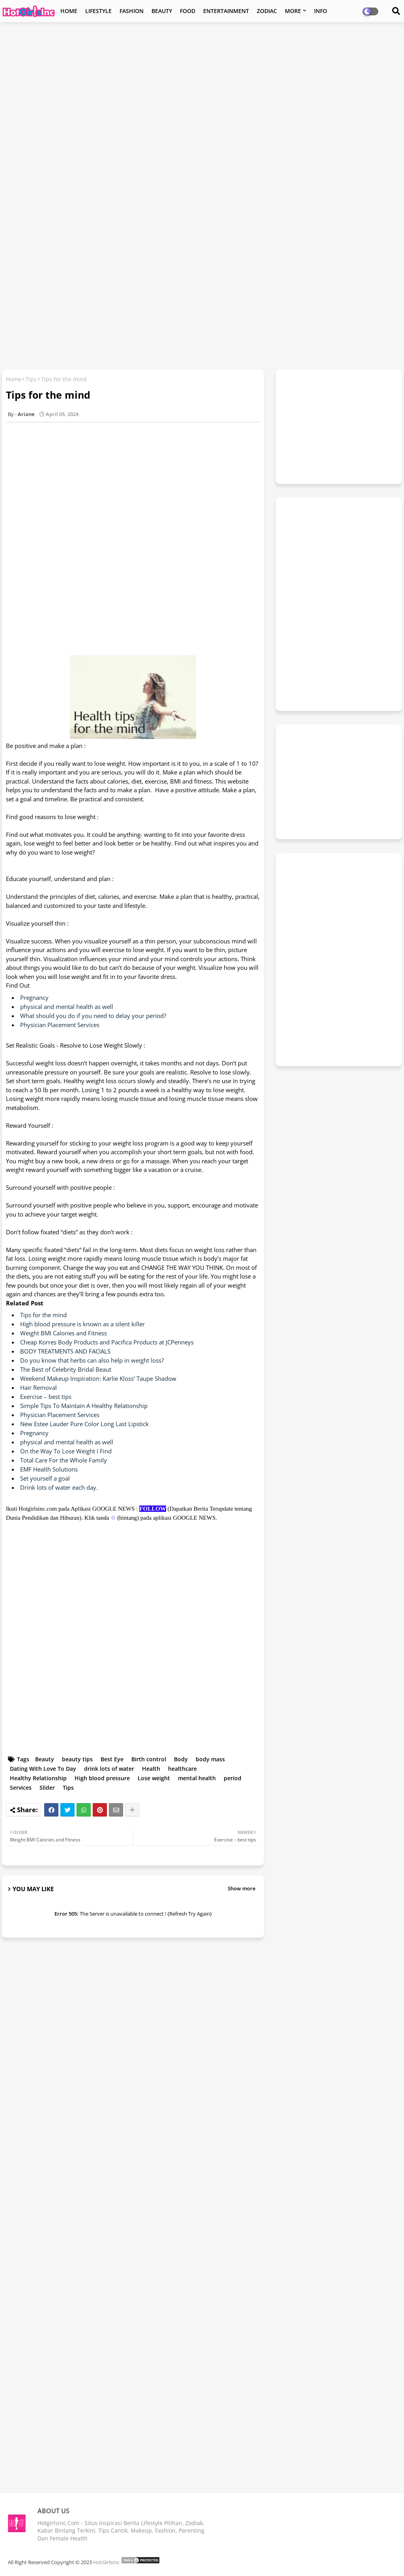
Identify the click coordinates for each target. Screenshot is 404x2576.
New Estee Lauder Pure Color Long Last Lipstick (84, 1424)
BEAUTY (162, 11)
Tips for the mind (43, 1315)
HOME (68, 11)
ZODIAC (267, 11)
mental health (197, 1778)
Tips (31, 379)
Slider (47, 1787)
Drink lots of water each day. (59, 1487)
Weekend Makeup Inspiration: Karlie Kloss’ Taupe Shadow (98, 1378)
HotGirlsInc (106, 2562)
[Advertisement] (202, 85)
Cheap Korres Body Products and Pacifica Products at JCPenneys (107, 1342)
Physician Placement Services (59, 1025)
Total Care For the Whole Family (63, 1460)
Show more (241, 1888)
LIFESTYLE (98, 11)
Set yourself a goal (45, 1478)
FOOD (187, 11)
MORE (293, 11)
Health (151, 1768)
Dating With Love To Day (43, 1768)
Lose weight (154, 1778)
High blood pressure (102, 1778)
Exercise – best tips (45, 1396)
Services (21, 1787)
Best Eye (112, 1759)
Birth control (148, 1759)
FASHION (132, 11)
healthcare (182, 1768)
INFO (320, 11)
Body (181, 1759)
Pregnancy (34, 997)
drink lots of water (109, 1768)
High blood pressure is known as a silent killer (82, 1324)
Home (13, 379)
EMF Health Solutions (49, 1469)
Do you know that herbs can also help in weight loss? (92, 1360)
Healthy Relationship (38, 1778)
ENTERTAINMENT (226, 11)
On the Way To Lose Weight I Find (66, 1451)
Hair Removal (38, 1387)
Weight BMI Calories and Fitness (63, 1333)
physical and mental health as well (66, 1007)
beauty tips (77, 1759)
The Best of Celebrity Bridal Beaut (65, 1369)
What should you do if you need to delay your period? (93, 1016)
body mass (210, 1759)
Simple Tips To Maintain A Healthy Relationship (84, 1406)
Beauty (44, 1759)
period (232, 1778)
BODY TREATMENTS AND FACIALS (65, 1351)
